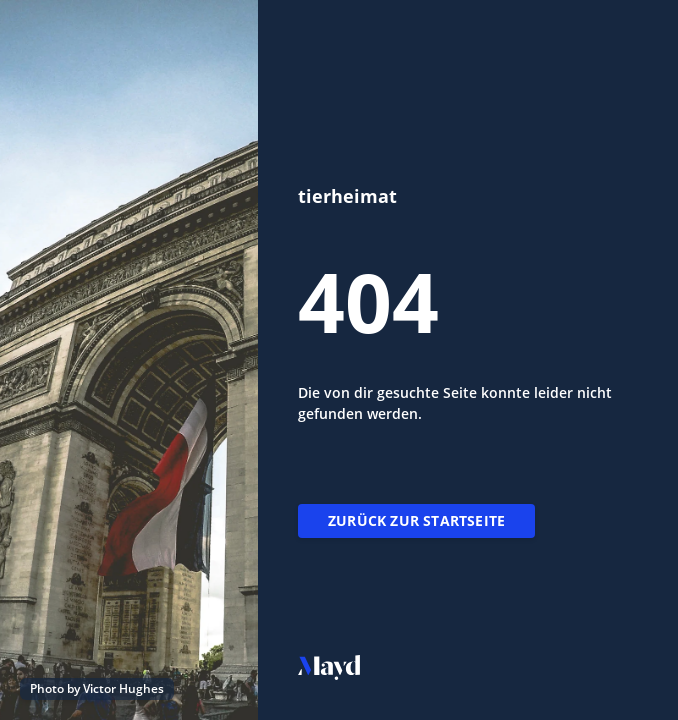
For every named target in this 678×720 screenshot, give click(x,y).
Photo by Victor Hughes (97, 688)
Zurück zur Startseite (416, 520)
